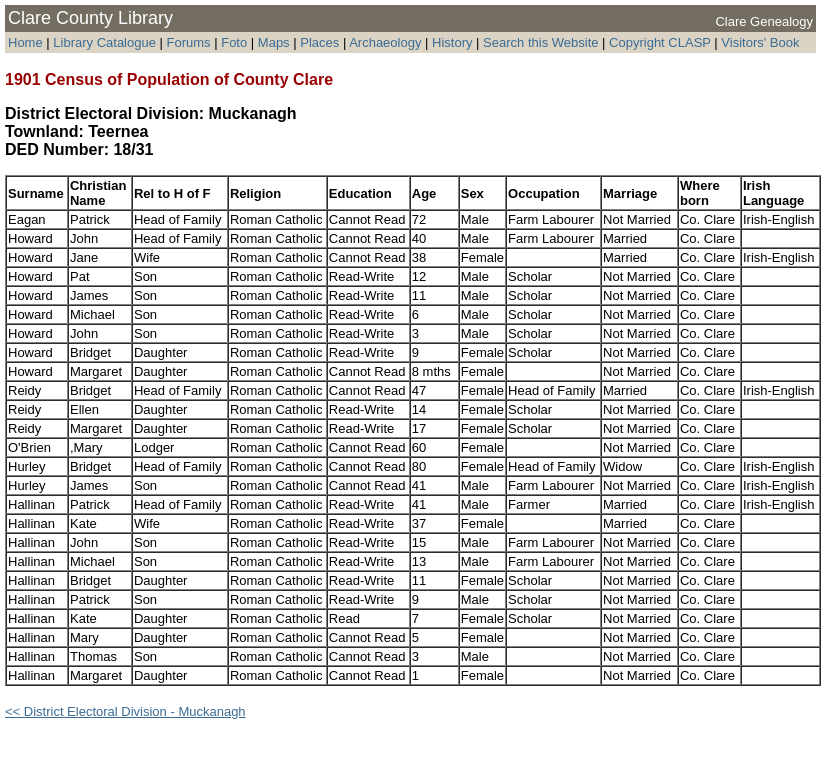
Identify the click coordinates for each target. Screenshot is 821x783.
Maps (274, 42)
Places (319, 42)
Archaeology (385, 42)
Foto (236, 42)
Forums (189, 42)
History (452, 42)
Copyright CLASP (660, 42)
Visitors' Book (760, 42)
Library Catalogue (104, 42)
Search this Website (540, 42)
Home (25, 42)
